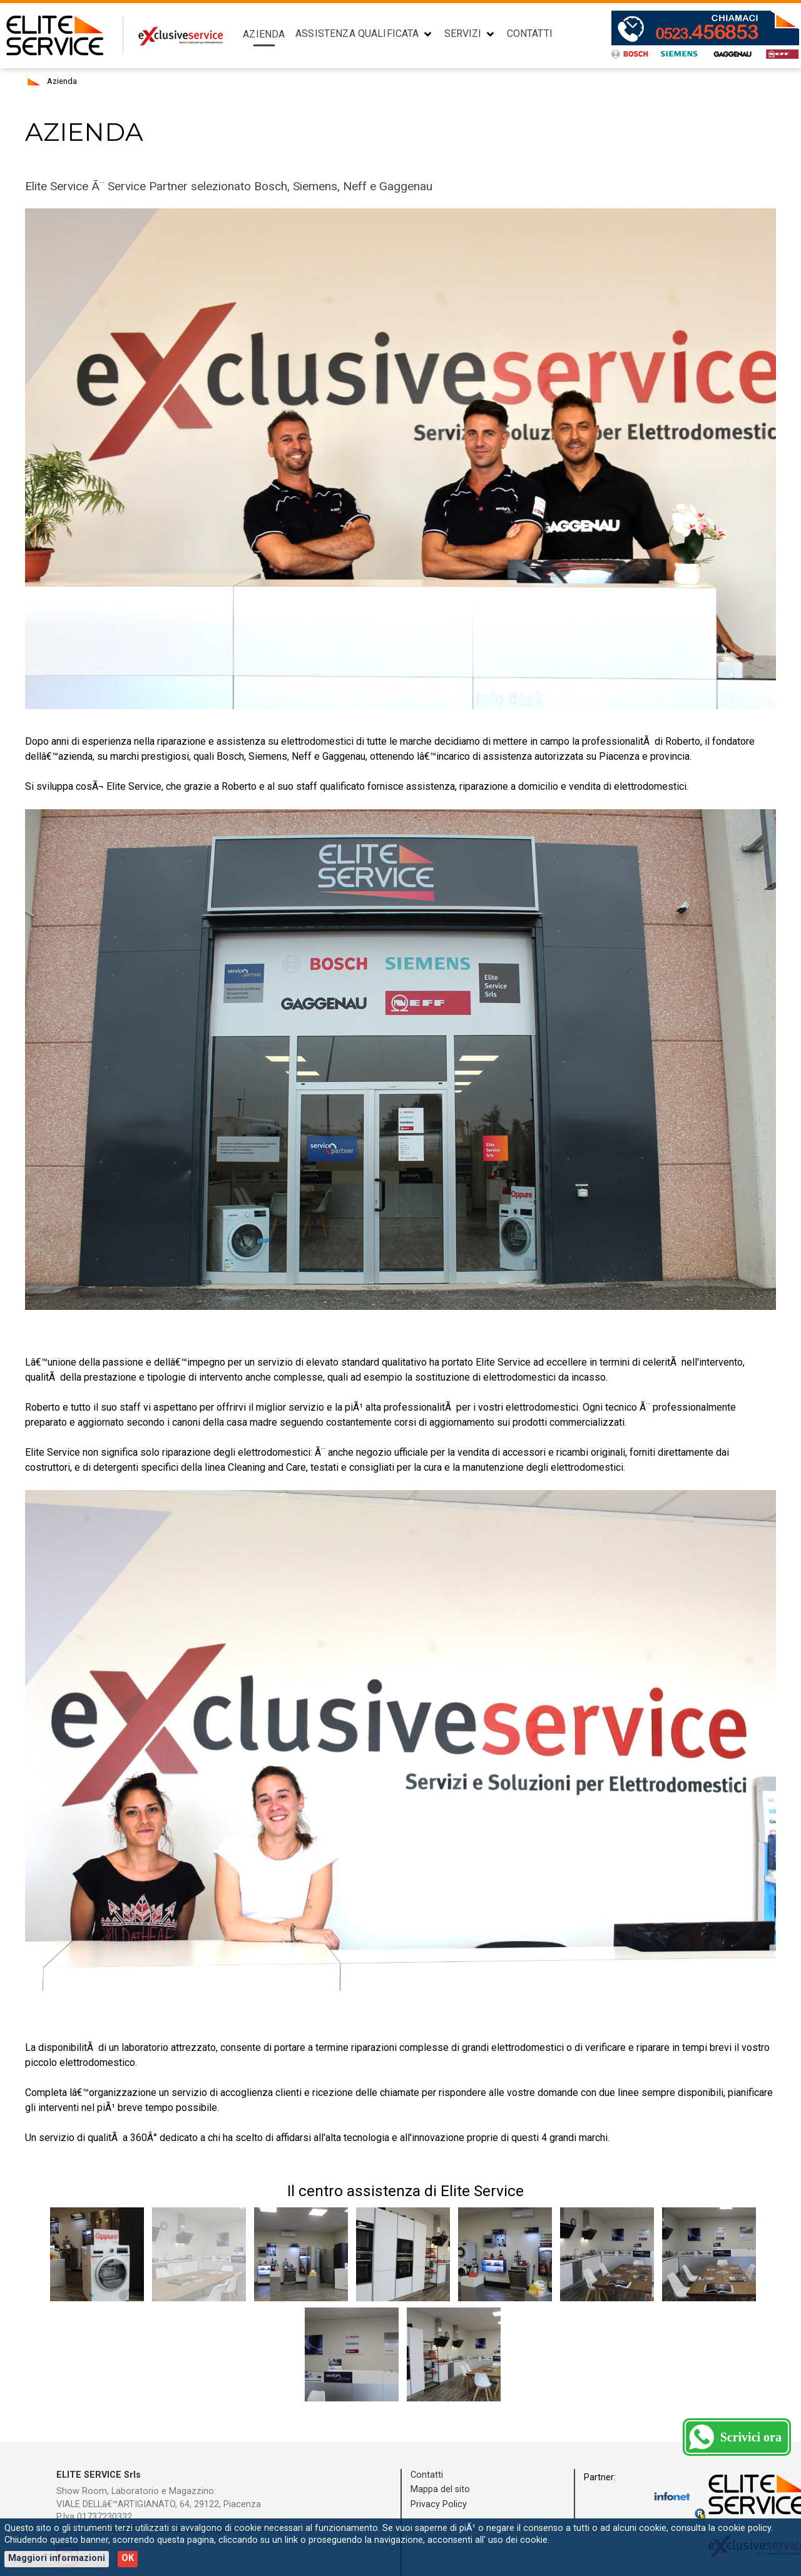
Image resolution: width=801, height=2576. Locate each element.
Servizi (463, 33)
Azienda (264, 34)
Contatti (530, 33)
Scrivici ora (751, 2437)
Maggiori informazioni (56, 2558)
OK (127, 2558)
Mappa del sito (440, 2489)
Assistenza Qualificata (357, 33)
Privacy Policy (439, 2504)
